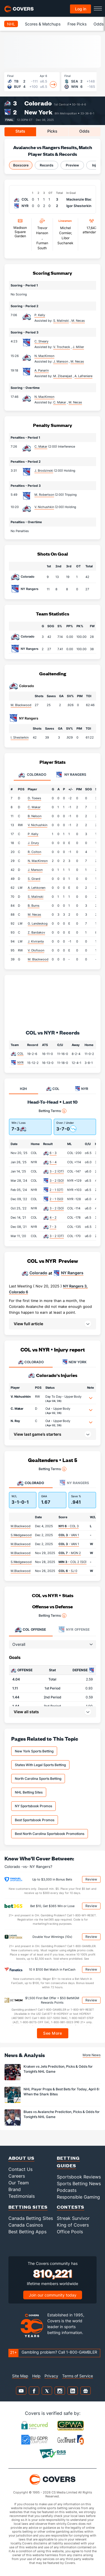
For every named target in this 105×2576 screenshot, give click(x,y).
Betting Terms (52, 1111)
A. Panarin (41, 370)
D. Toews (34, 798)
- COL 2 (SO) (73, 1562)
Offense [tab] (30, 1629)
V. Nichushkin (44, 507)
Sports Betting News (79, 2183)
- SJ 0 (68, 1571)
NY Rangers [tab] (71, 775)
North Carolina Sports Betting (38, 1778)
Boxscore (21, 165)
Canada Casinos (25, 2225)
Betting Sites (28, 2207)
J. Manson (35, 870)
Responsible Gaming (78, 2197)
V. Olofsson (36, 950)
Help (36, 2375)
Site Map (20, 2375)
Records (46, 165)
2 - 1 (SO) (56, 1199)
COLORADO (31, 1362)
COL (20, 1054)
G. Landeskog (38, 923)
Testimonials (21, 2196)
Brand (14, 2189)
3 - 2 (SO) (57, 1181)
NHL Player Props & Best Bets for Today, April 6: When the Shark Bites (62, 2091)
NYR (20, 1062)
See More (52, 2033)
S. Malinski (35, 897)
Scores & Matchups (42, 24)
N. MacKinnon (44, 356)
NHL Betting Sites (29, 1792)
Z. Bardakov (36, 932)
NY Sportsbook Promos (33, 1806)
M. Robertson (44, 495)
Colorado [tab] (32, 775)
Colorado (38, 103)
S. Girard (34, 879)
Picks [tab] (52, 131)
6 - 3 (53, 1153)
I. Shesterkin (20, 737)
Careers (16, 2176)
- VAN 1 (69, 1535)
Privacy (51, 2375)
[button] (52, 1323)
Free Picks (77, 24)
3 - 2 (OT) (57, 1171)
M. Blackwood (21, 705)
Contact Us (20, 2169)
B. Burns (33, 906)
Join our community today (52, 2295)
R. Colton (34, 852)
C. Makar (40, 446)
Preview (72, 165)
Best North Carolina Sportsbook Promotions (49, 1834)
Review (91, 1879)
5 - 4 (53, 1162)
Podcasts (66, 2190)
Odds (99, 24)
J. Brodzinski (43, 471)
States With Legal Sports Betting (40, 1765)
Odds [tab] (84, 131)
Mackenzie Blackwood (84, 199)
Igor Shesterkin (78, 206)
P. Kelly (39, 315)
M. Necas (34, 914)
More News (92, 2055)
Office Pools (70, 2231)
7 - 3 (53, 1227)
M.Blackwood (21, 1526)
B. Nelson (34, 816)
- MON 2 (70, 1553)
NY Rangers (29, 589)
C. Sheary (41, 341)
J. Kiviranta (36, 941)
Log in (80, 8)
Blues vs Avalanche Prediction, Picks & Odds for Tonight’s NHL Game (62, 2114)
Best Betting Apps (27, 2231)
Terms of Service (77, 2375)
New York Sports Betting (34, 1751)
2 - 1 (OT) (56, 1190)
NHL (11, 24)
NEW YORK (74, 1362)
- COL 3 (69, 1526)
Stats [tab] (20, 131)
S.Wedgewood (21, 1535)
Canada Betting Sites (30, 2218)
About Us (21, 2158)
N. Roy (15, 1421)
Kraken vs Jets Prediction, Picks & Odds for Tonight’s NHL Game (58, 2068)
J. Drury (33, 843)
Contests (70, 2207)
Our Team (18, 2182)
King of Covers (73, 2225)
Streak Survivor (73, 2218)
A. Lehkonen (36, 888)
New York (38, 112)
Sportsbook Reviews (79, 2177)
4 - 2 (53, 1217)
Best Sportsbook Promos (34, 1820)
